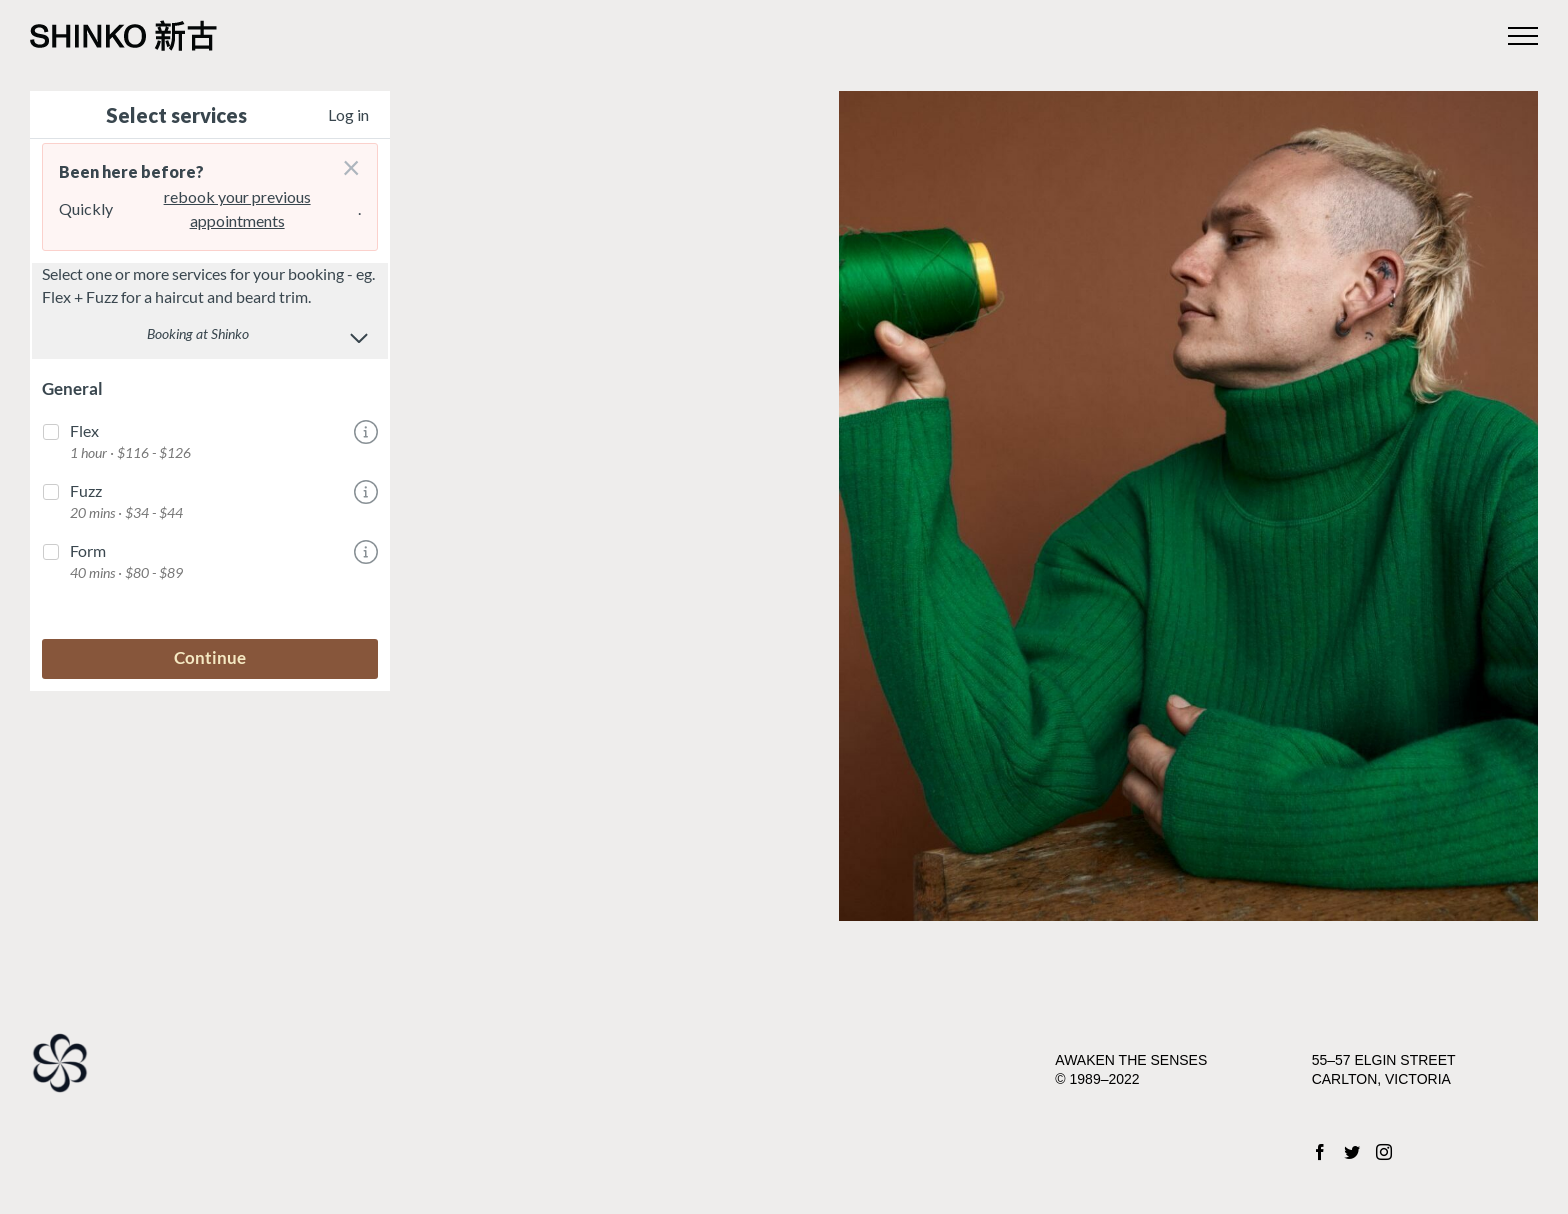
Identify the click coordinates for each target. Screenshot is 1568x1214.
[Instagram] (1384, 1152)
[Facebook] (1320, 1152)
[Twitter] (1352, 1152)
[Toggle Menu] (1523, 36)
